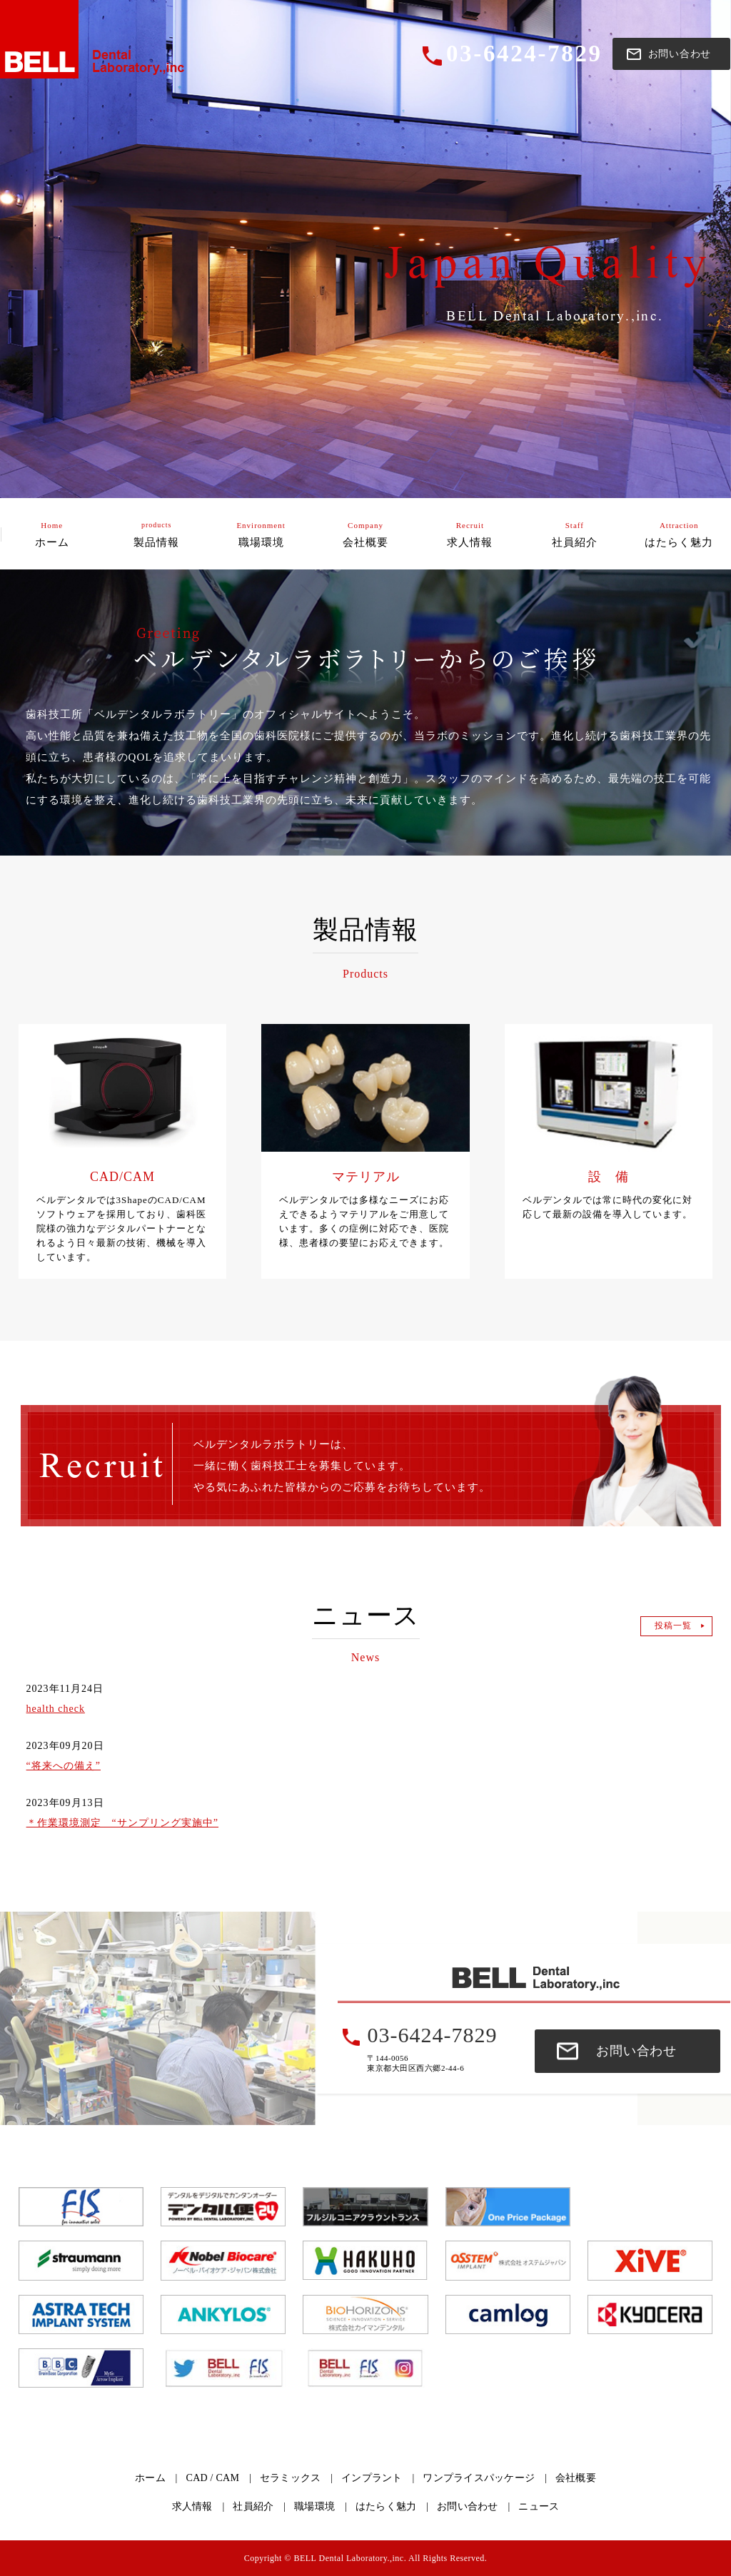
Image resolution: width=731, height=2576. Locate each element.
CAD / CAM (213, 2478)
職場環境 (314, 2506)
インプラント (372, 2478)
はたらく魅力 (386, 2506)
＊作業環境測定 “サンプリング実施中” (122, 1822)
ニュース (538, 2506)
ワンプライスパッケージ (479, 2478)
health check (55, 1708)
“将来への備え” (63, 1765)
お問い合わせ (636, 2051)
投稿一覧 (673, 1626)
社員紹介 (253, 2506)
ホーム (150, 2478)
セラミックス (290, 2478)
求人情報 (192, 2506)
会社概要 (575, 2478)
